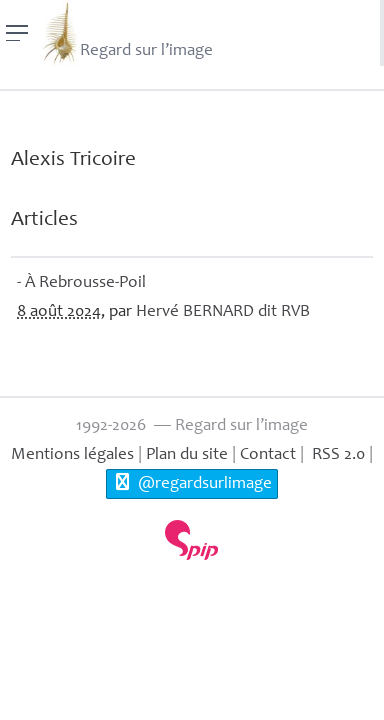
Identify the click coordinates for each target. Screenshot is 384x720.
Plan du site (187, 455)
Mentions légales (72, 455)
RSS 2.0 (336, 455)
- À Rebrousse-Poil (81, 283)
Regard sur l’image (126, 33)
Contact (268, 455)
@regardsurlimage (191, 483)
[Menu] (17, 33)
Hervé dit (223, 312)
